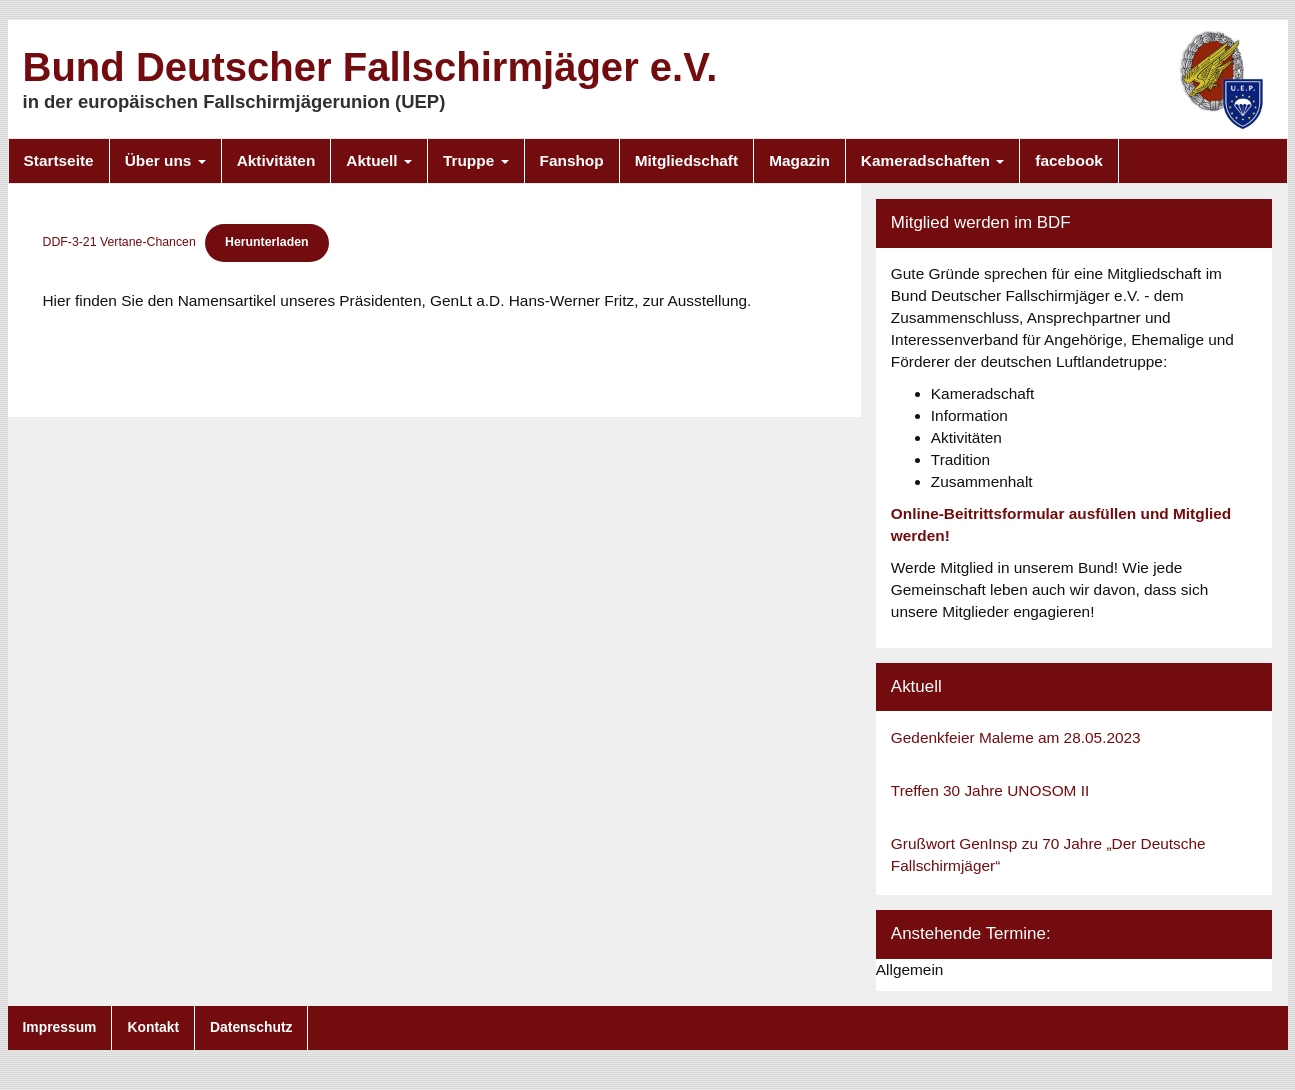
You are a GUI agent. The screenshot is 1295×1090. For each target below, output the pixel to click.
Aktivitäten (276, 160)
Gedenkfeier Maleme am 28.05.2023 (1016, 737)
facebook (1069, 160)
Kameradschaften (932, 160)
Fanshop (572, 160)
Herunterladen (266, 242)
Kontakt (153, 1027)
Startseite (59, 160)
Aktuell (379, 160)
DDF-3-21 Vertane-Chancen (119, 242)
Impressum (60, 1027)
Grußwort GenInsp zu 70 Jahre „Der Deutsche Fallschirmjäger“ (1048, 854)
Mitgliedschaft (686, 160)
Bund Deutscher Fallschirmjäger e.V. (370, 67)
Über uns (165, 160)
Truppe (476, 160)
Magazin (799, 160)
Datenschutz (251, 1027)
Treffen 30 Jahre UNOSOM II (990, 790)
